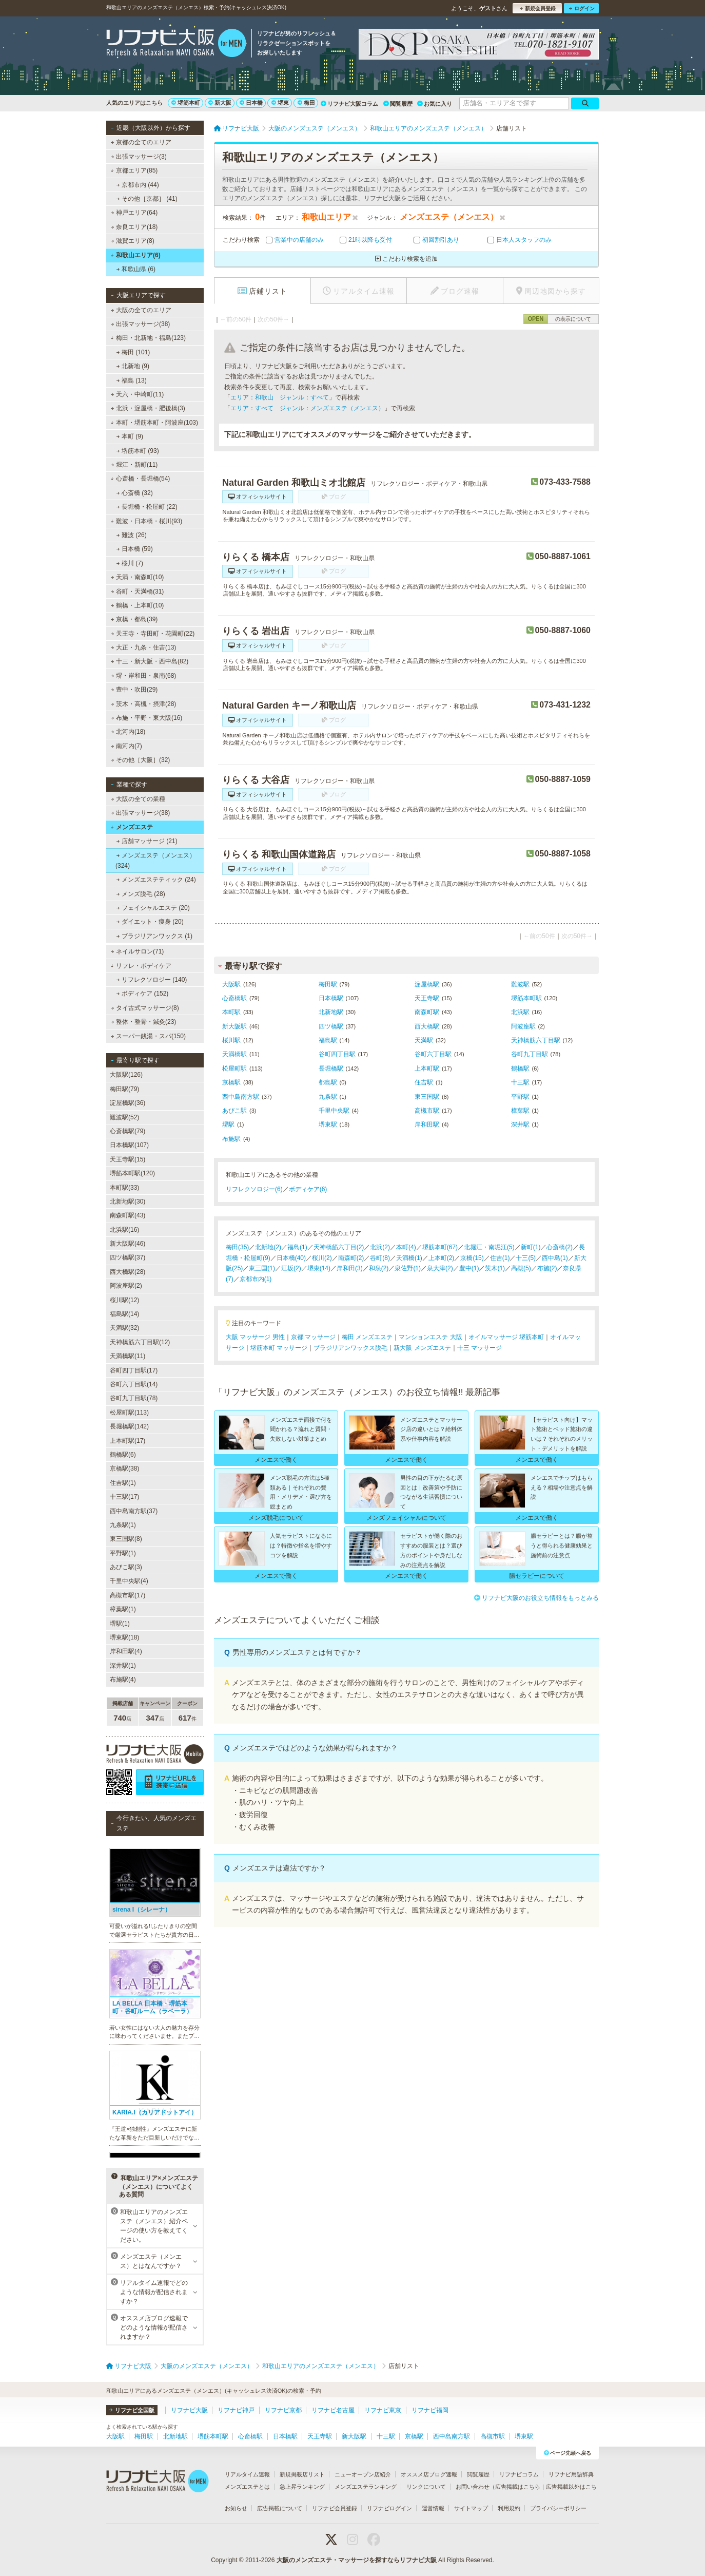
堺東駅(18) (124, 1637)
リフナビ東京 (382, 2410)
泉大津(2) (440, 1268)
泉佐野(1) (408, 1268)
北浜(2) (380, 1247)
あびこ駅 (234, 1110)
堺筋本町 (185, 103)
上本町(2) (441, 1258)
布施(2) (547, 1268)
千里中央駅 (334, 1110)
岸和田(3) (350, 1268)
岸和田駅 (427, 1124)
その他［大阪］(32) (140, 760)
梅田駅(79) (124, 1089)
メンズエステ (131, 827)
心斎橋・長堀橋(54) (140, 478)
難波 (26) (131, 535)
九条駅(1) (123, 1525)
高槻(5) (521, 1268)
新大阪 (219, 103)
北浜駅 (520, 1012)
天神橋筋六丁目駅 (535, 1040)
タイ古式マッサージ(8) (145, 1008)
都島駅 (328, 1082)
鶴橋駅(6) (123, 1454)
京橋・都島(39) (134, 619)
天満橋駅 (234, 1054)
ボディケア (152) (142, 993)
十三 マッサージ (479, 1347)
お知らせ (236, 2508)
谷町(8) (380, 1258)
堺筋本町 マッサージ (278, 1347)
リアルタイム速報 (247, 2474)
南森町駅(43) (127, 1215)
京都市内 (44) (137, 184)
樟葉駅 (520, 1110)
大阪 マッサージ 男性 (255, 1337)
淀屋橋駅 (427, 984)
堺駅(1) (120, 1623)
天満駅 (424, 1040)
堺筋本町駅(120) (132, 1173)
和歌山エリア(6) (135, 255)
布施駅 (231, 1138)
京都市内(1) (256, 1279)
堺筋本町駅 (526, 998)
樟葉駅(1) (123, 1609)
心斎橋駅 (234, 998)
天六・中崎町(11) (137, 394)
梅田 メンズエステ (367, 1337)
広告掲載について (279, 2508)
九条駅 (328, 1096)
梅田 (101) (133, 352)
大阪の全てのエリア (141, 310)
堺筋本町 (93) (137, 450)
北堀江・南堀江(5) (489, 1247)
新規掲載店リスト (302, 2474)
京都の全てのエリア (141, 142)
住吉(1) (500, 1258)
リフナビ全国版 (131, 2410)
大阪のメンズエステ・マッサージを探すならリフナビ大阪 (357, 2560)
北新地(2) (268, 1247)
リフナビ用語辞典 (571, 2474)
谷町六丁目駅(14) (134, 1384)
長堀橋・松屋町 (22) (147, 506)
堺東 (280, 103)
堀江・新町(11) (134, 464)
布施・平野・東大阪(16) (147, 717)
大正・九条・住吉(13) (144, 647)
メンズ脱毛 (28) (140, 894)
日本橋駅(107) (129, 1145)
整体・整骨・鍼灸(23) (144, 1021)
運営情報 (433, 2508)
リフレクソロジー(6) (254, 1189)
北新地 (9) (132, 366)
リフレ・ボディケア (140, 965)
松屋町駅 (234, 1068)
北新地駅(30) (127, 1201)
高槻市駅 (427, 1110)
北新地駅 (331, 1012)
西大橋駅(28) (127, 1271)
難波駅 (520, 984)
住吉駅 (424, 1082)
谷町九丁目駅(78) (134, 1398)
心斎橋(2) (559, 1247)
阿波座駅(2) (126, 1285)
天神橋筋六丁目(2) (339, 1247)
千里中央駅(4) (129, 1581)
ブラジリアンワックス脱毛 (350, 1347)
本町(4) (406, 1247)
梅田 (306, 103)
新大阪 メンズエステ (422, 1347)
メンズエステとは (247, 2487)
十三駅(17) (124, 1496)
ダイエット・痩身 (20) (150, 921)
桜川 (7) (129, 563)
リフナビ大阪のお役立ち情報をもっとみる (536, 1597)
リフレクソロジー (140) (151, 979)
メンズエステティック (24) (156, 879)
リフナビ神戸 (236, 2410)
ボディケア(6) (308, 1189)
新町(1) (531, 1247)
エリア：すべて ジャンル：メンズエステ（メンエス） (307, 408)
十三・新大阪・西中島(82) (150, 661)
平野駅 (520, 1096)
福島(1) (297, 1247)
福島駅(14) (124, 1314)
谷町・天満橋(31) (137, 591)
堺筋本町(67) (440, 1247)
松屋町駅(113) (129, 1412)
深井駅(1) (123, 1665)
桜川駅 (231, 1040)
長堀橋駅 (331, 1068)
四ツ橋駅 (331, 1026)
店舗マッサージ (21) (147, 841)
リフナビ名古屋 (333, 2410)
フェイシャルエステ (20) (153, 907)
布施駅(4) (123, 1679)
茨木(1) (495, 1268)
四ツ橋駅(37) (127, 1257)
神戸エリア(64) (134, 212)
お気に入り (434, 104)
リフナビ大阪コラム (349, 104)
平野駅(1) (123, 1553)
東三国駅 (427, 1096)
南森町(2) (351, 1258)
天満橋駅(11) (127, 1356)
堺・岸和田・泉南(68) (144, 675)
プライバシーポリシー (558, 2508)
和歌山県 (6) (135, 269)
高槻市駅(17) (127, 1595)
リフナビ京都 (283, 2410)
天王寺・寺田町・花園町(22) (153, 633)
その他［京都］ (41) (147, 198)
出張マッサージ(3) (139, 156)
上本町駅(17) (127, 1440)
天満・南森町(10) (137, 577)
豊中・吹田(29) (134, 689)
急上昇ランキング (302, 2487)
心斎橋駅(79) (127, 1131)
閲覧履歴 (398, 104)
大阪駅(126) (126, 1074)
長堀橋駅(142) (129, 1426)
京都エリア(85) (134, 170)
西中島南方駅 (240, 1096)
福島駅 (328, 1040)
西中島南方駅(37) (134, 1511)
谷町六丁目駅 (433, 1054)
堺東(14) (318, 1268)
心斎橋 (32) (134, 493)
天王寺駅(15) (127, 1159)
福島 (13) (131, 380)
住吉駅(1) (123, 1482)
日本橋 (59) (134, 548)
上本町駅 (427, 1068)
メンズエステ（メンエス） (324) (155, 860)
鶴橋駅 (520, 1068)
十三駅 (520, 1082)
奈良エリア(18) (134, 227)
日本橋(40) (291, 1258)
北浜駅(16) (124, 1229)
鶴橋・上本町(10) (137, 605)
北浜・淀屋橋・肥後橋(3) (148, 408)
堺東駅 (328, 1124)
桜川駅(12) (124, 1300)
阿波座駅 (523, 1026)
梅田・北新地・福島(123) (148, 337)
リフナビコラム (519, 2474)
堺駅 (228, 1124)
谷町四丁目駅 (337, 1054)
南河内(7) (126, 746)
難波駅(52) (124, 1117)
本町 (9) (129, 436)
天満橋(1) (409, 1258)
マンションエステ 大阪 (430, 1337)
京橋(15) (471, 1258)
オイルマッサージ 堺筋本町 (506, 1337)
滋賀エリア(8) (132, 240)
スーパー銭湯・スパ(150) (148, 1036)
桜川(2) (322, 1258)
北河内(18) (128, 731)
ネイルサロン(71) (137, 951)
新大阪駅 (234, 1026)
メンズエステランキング (366, 2487)
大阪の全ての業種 (138, 799)
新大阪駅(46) (127, 1243)
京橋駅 (231, 1082)
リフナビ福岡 (430, 2410)
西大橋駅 (427, 1026)
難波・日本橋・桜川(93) (146, 521)
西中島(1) (555, 1258)
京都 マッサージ (313, 1337)
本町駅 (231, 1012)
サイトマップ (471, 2508)
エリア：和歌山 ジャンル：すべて (279, 397)
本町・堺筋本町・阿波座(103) (154, 422)
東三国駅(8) (126, 1538)
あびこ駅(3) (126, 1567)
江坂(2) (291, 1268)
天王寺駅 (427, 998)
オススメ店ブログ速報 (429, 2474)
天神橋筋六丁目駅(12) (140, 1342)
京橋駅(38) (124, 1468)
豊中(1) (469, 1268)
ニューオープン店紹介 (363, 2474)
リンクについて (426, 2487)
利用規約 (509, 2508)
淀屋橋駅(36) (127, 1102)
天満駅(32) (124, 1327)
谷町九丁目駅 (529, 1054)
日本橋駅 (331, 998)
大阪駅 (231, 984)
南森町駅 (427, 1012)
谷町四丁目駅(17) (134, 1370)
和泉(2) (379, 1268)
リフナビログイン (389, 2508)
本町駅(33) (124, 1187)
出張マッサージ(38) (140, 324)
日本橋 (251, 103)
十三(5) (526, 1258)
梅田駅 (328, 984)
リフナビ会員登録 (334, 2508)
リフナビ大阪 (189, 2410)
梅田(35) (237, 1247)
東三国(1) (262, 1268)
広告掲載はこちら (517, 2487)
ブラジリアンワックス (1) (154, 936)
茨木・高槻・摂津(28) (144, 704)
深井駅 (520, 1124)
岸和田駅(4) (126, 1651)
